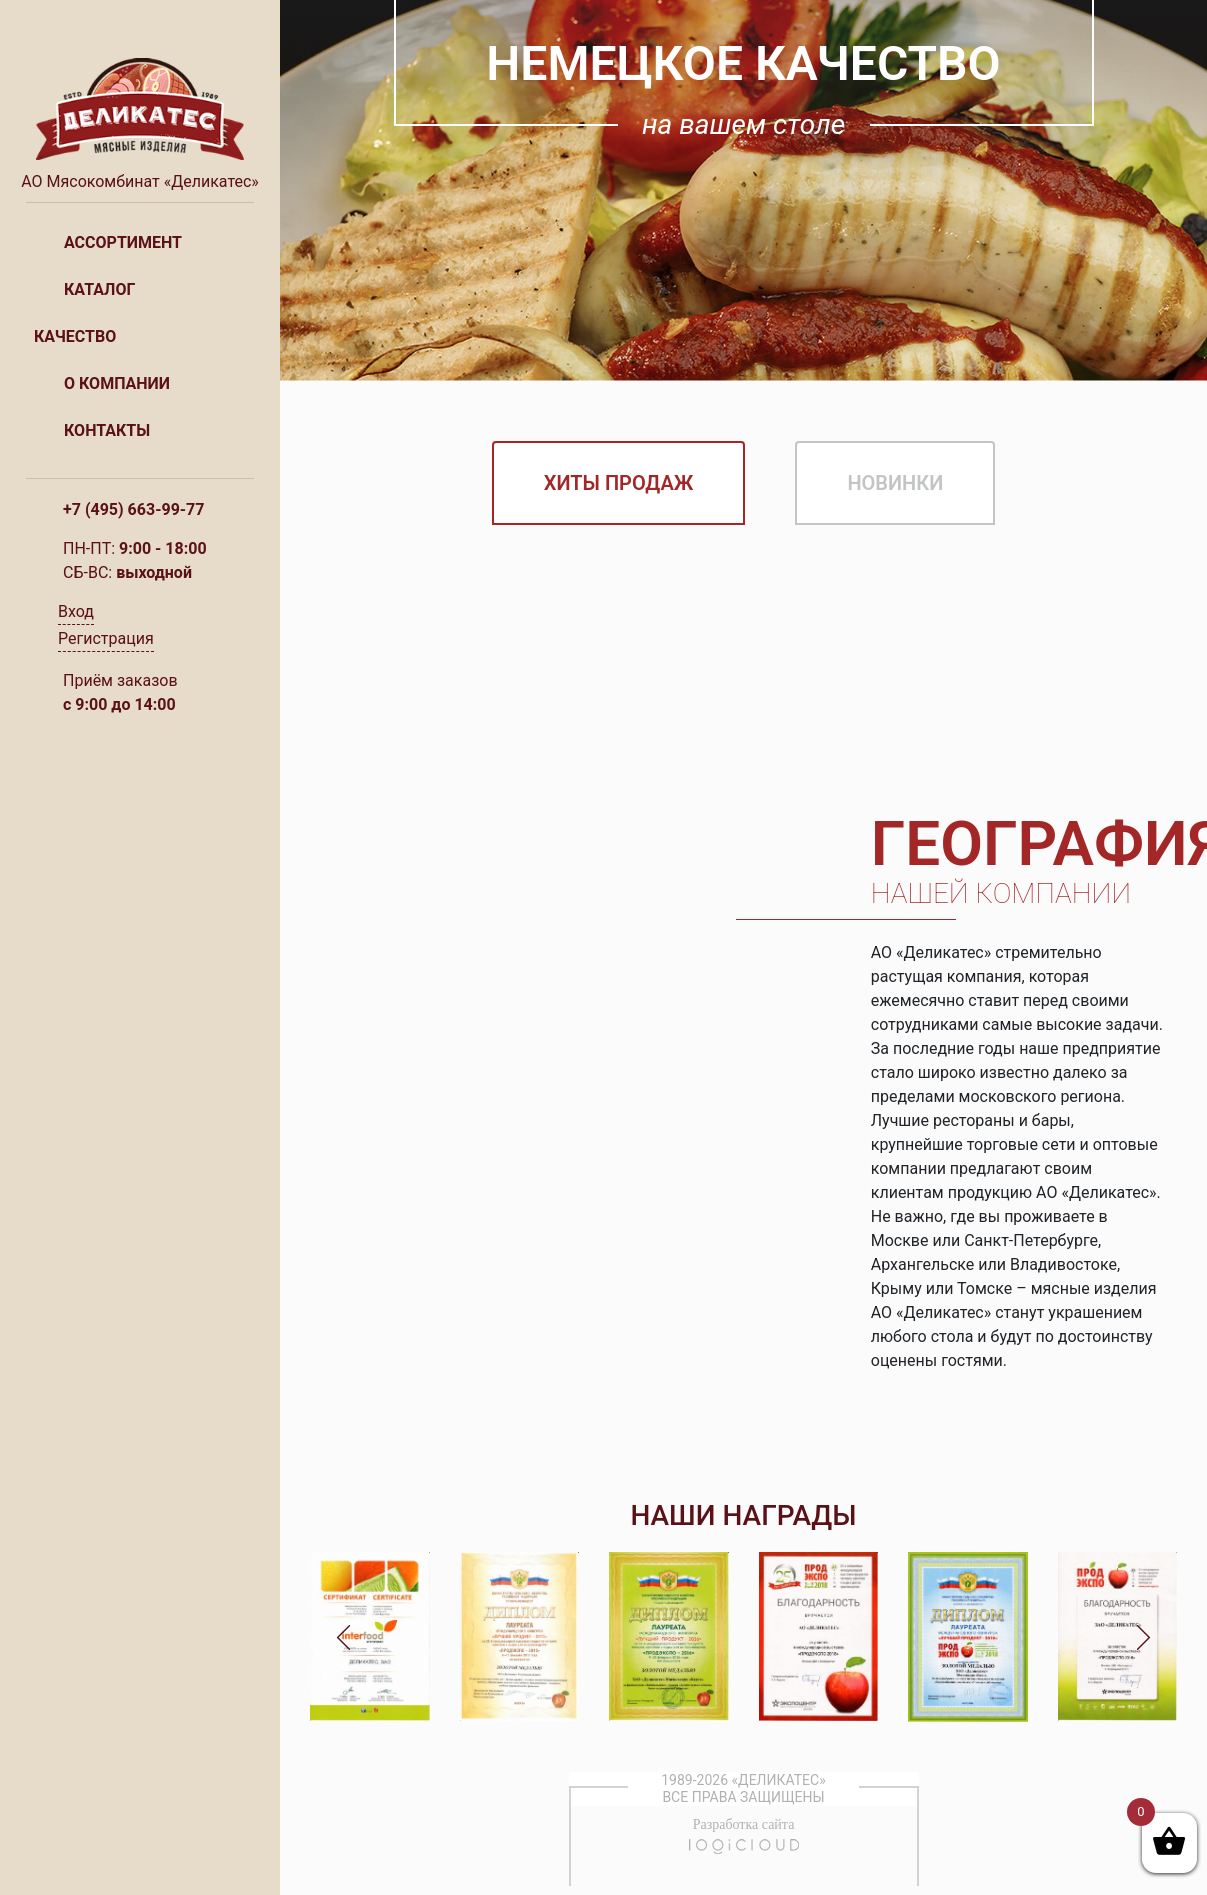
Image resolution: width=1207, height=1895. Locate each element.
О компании (117, 383)
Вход (76, 611)
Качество (75, 336)
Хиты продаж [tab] (619, 483)
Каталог (99, 289)
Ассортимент (123, 242)
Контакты (107, 430)
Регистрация (106, 638)
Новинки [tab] (895, 483)
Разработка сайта (744, 1824)
